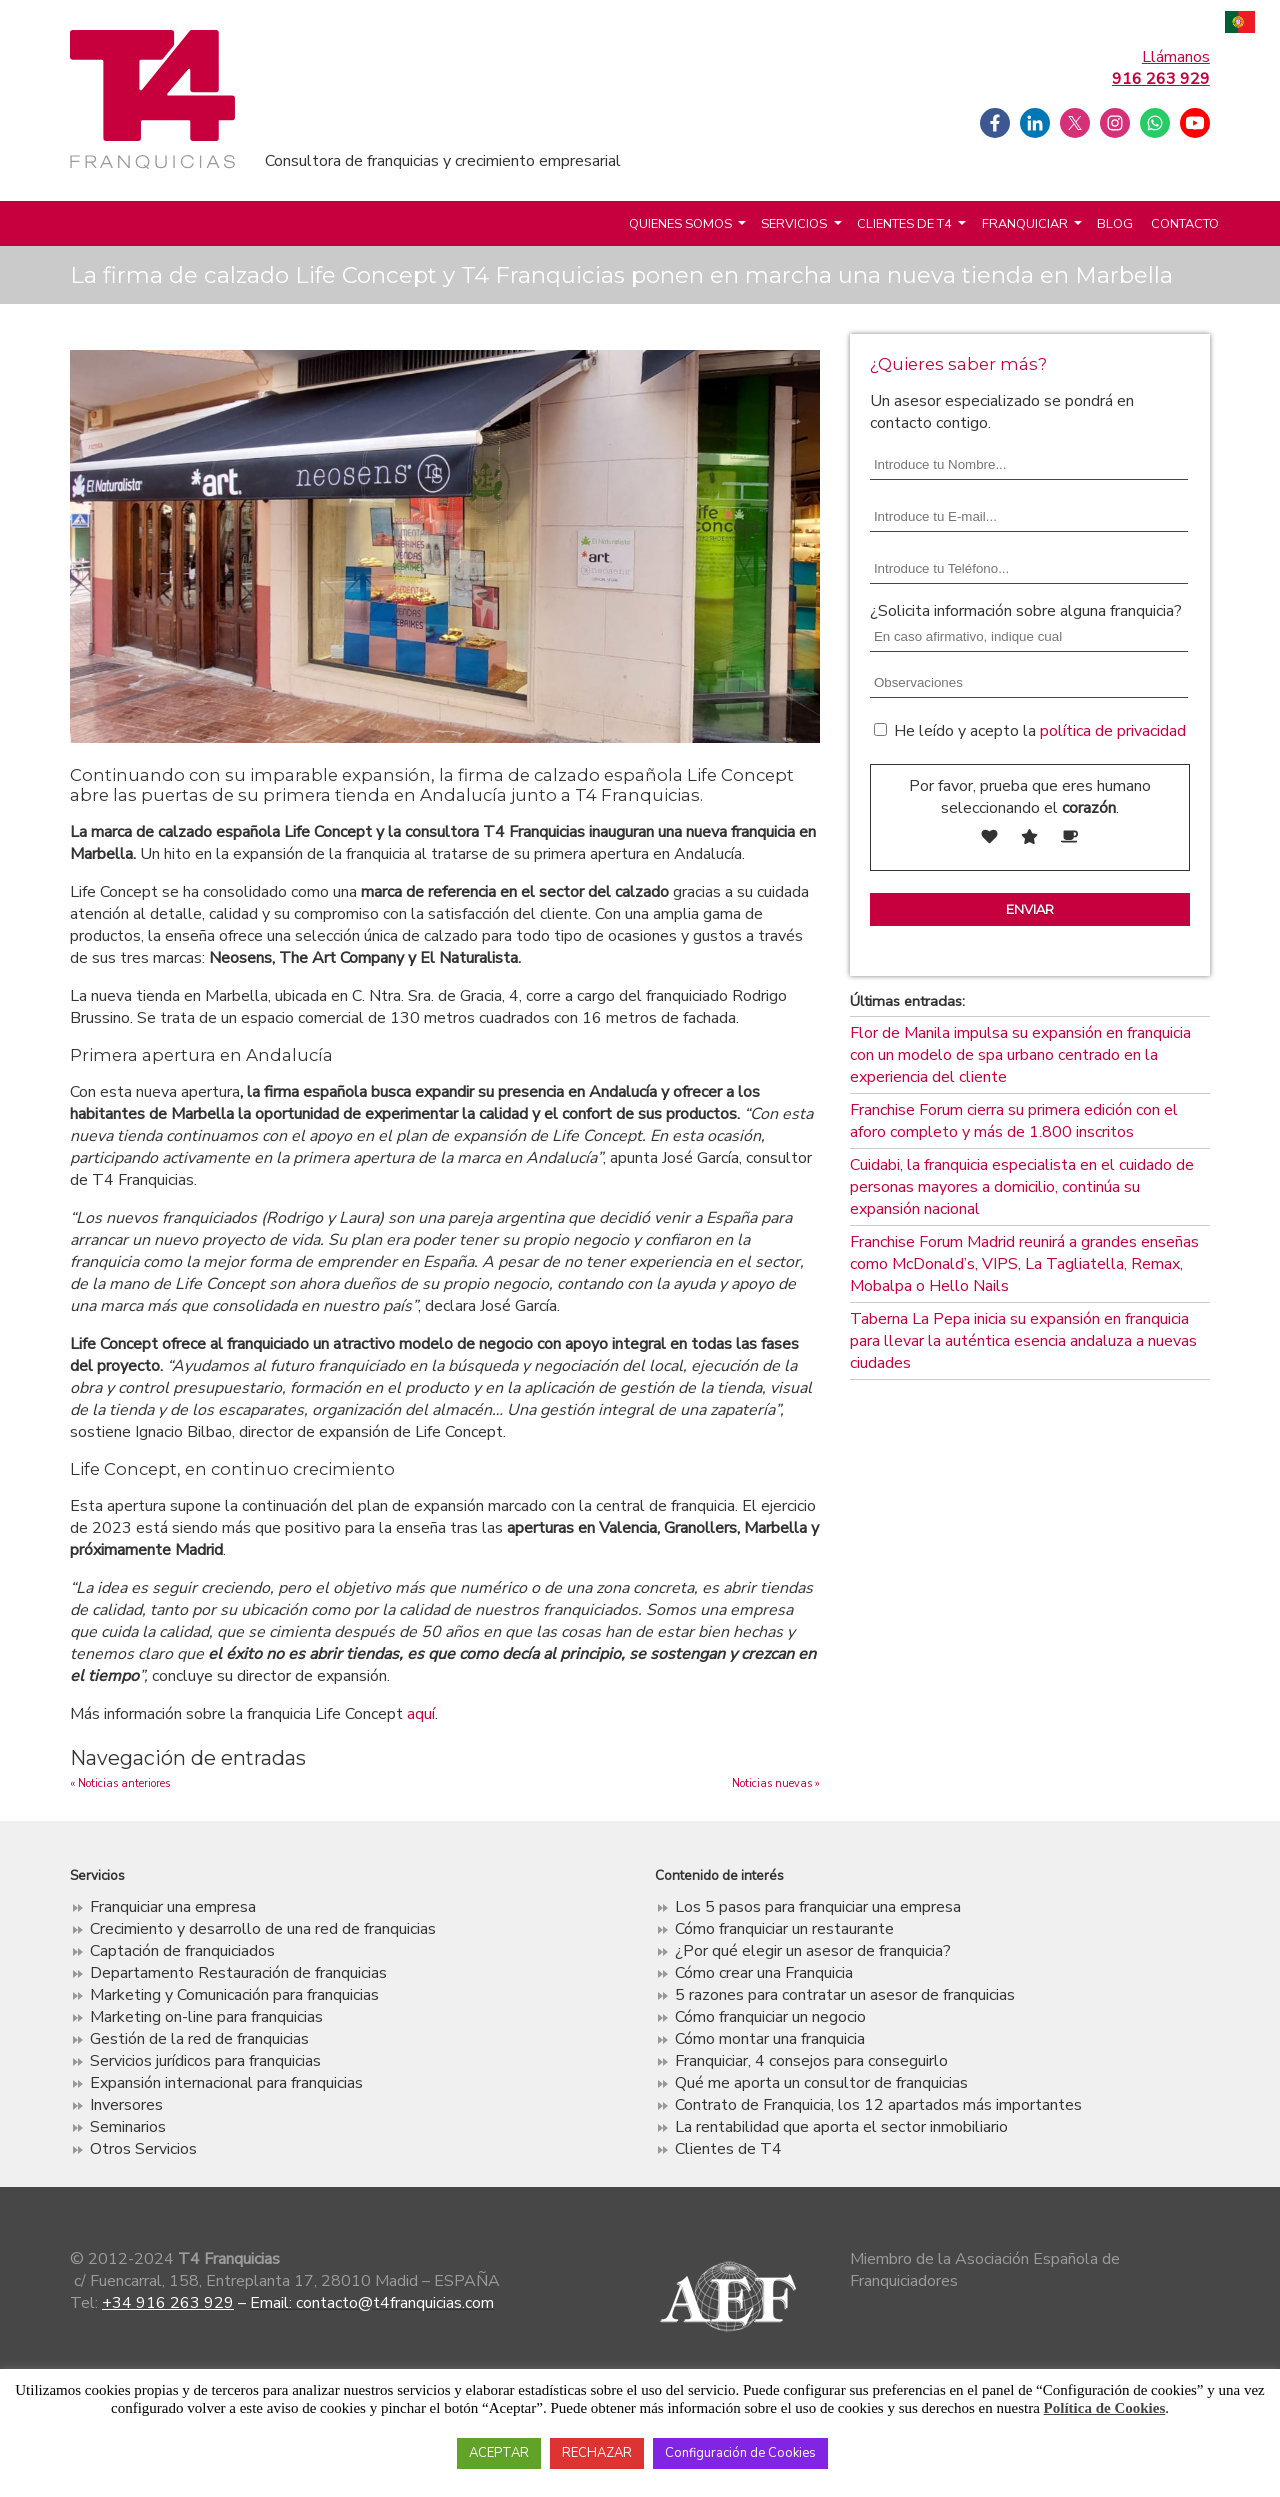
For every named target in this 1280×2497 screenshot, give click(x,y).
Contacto (1185, 224)
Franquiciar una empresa (173, 1907)
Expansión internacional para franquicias (226, 2083)
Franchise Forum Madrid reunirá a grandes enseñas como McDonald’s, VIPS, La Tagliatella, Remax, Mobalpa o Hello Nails (1024, 1264)
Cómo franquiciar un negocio (770, 2017)
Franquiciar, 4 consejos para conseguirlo (811, 2061)
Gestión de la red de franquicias (199, 2039)
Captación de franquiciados (182, 1951)
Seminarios (128, 2127)
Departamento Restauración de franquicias (238, 1973)
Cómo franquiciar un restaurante (784, 1929)
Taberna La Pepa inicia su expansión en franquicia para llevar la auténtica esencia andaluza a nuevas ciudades (1023, 1341)
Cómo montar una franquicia (770, 2039)
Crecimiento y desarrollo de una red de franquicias (263, 1929)
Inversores (126, 2105)
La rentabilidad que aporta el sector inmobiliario (841, 2127)
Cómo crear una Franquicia (764, 1973)
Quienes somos (680, 224)
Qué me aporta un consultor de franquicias (821, 2083)
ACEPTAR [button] (499, 2453)
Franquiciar (1025, 224)
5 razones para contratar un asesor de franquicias (845, 1995)
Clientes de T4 (904, 224)
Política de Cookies (1105, 2408)
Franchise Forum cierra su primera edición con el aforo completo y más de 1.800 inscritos (1014, 1121)
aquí (421, 1714)
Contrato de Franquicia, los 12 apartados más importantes (878, 2105)
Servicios (794, 224)
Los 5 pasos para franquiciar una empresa (818, 1907)
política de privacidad (1113, 731)
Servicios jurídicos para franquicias (205, 2061)
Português (1240, 24)
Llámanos (1161, 68)
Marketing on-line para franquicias (206, 2017)
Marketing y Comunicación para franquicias (234, 1995)
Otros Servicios (143, 2149)
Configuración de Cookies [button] (740, 2453)
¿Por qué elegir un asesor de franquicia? (813, 1951)
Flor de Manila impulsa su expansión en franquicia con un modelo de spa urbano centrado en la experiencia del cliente (1020, 1055)
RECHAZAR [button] (597, 2453)
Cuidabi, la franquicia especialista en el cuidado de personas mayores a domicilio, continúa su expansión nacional (1022, 1187)
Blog (1115, 224)
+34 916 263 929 (168, 2303)
